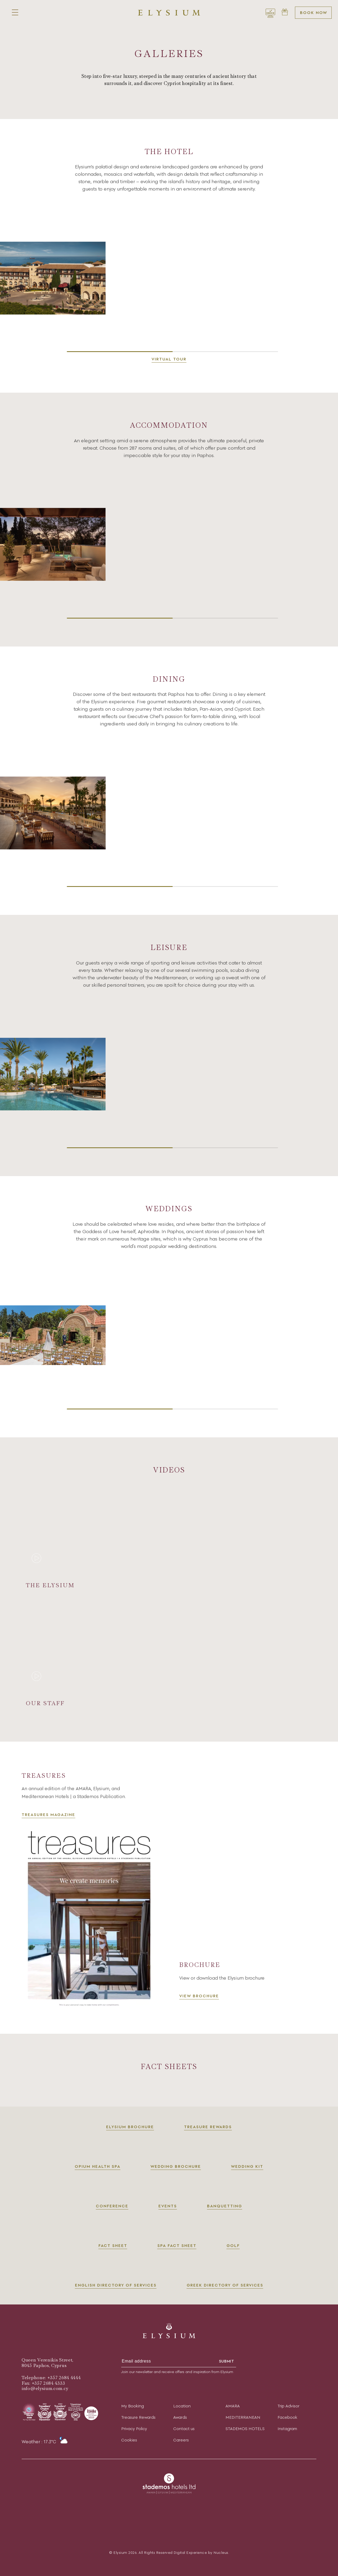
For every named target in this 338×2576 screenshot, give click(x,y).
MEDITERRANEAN (243, 2417)
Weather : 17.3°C (45, 2442)
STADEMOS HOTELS (245, 2428)
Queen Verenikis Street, (47, 2360)
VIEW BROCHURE (199, 2003)
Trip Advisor (288, 2406)
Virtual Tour (169, 359)
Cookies (129, 2440)
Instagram (287, 2428)
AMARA (233, 2406)
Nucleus (221, 2552)
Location (182, 2406)
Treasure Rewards (138, 2417)
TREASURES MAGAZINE (48, 1822)
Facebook (287, 2417)
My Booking (132, 2406)
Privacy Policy (134, 2428)
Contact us (184, 2428)
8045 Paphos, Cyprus (44, 2366)
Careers (181, 2440)
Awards (180, 2417)
